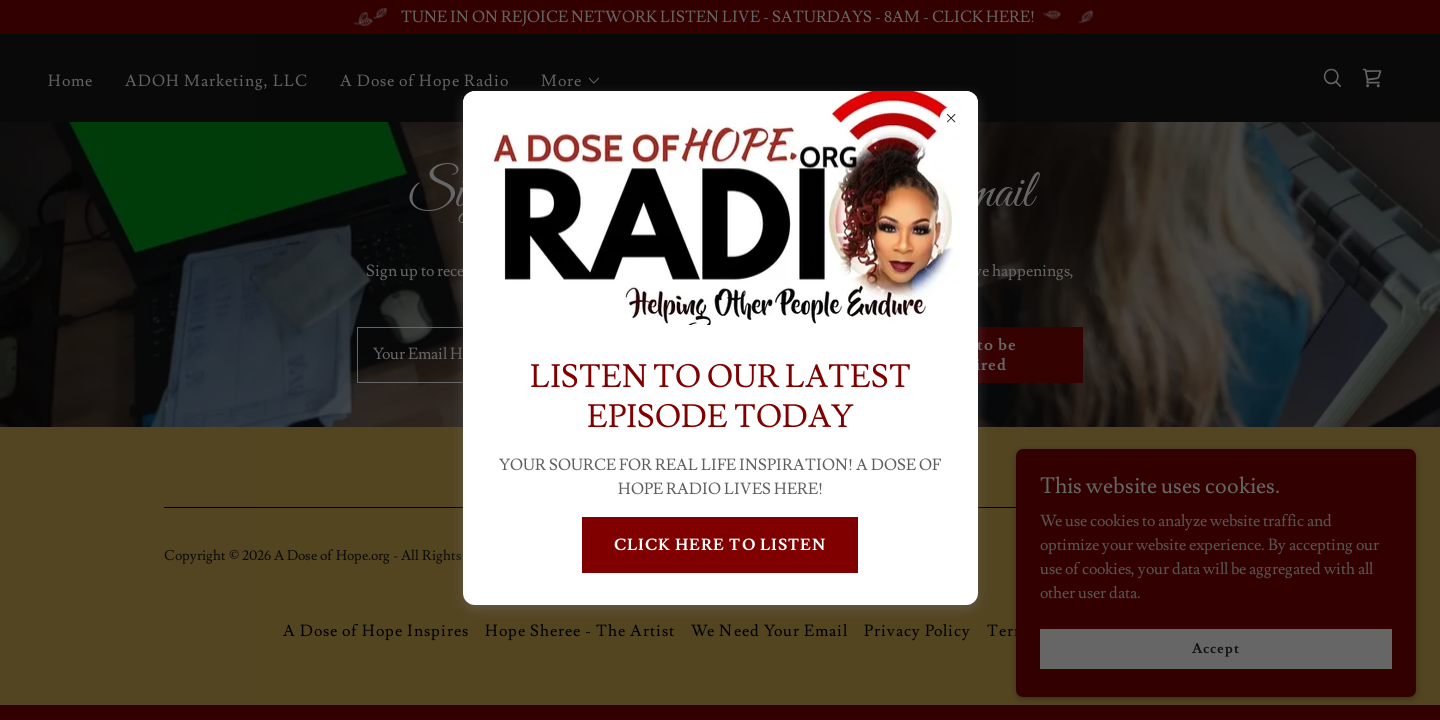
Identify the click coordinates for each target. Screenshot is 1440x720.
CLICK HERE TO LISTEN (719, 545)
